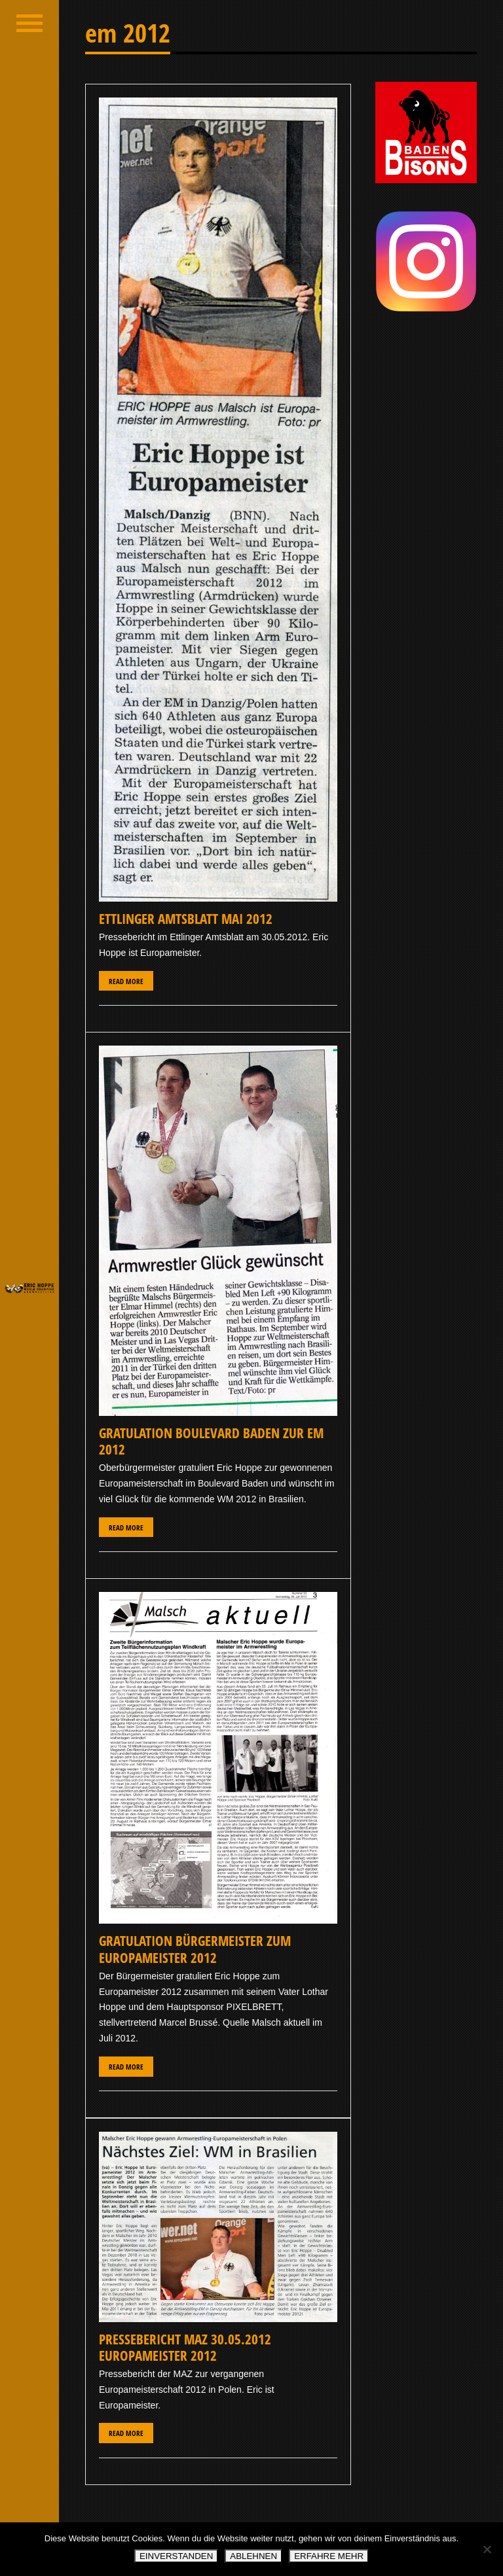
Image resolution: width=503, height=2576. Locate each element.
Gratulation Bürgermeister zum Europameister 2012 (195, 1949)
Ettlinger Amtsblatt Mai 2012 (185, 918)
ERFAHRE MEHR (328, 2556)
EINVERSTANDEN (176, 2556)
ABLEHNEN (253, 2556)
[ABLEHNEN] (486, 2549)
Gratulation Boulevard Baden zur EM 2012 (211, 1441)
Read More (126, 981)
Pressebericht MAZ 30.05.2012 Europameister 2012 (185, 2347)
